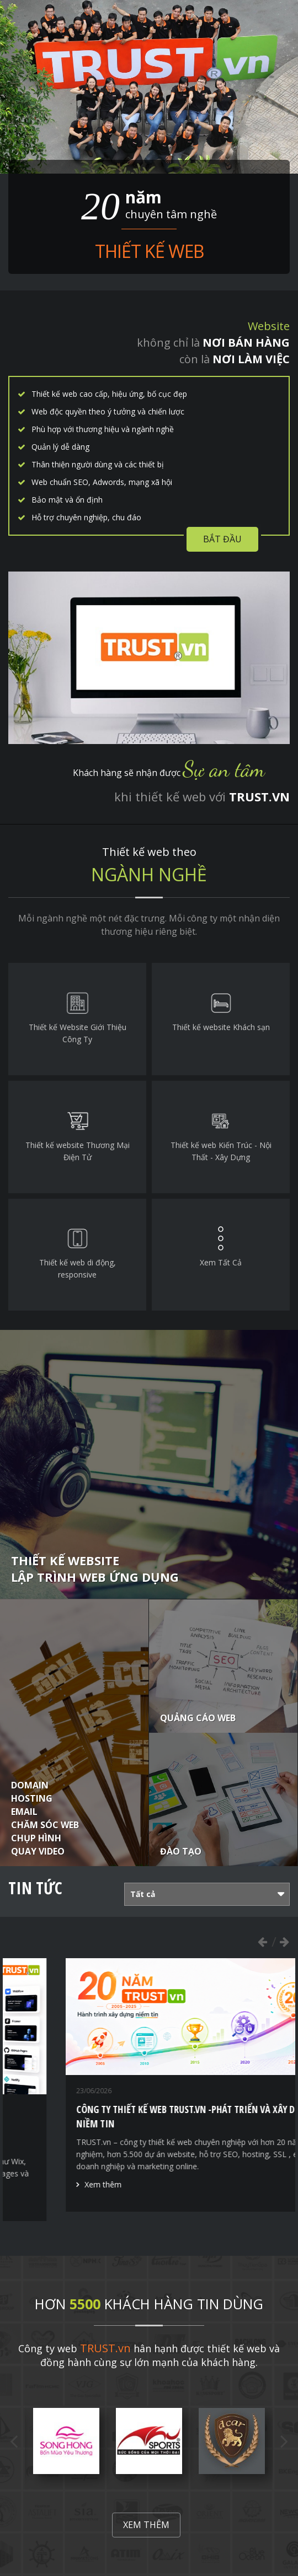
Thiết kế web (149, 251)
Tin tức (35, 1888)
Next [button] (284, 1941)
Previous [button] (262, 1941)
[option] (149, 2089)
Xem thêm (49, 2203)
